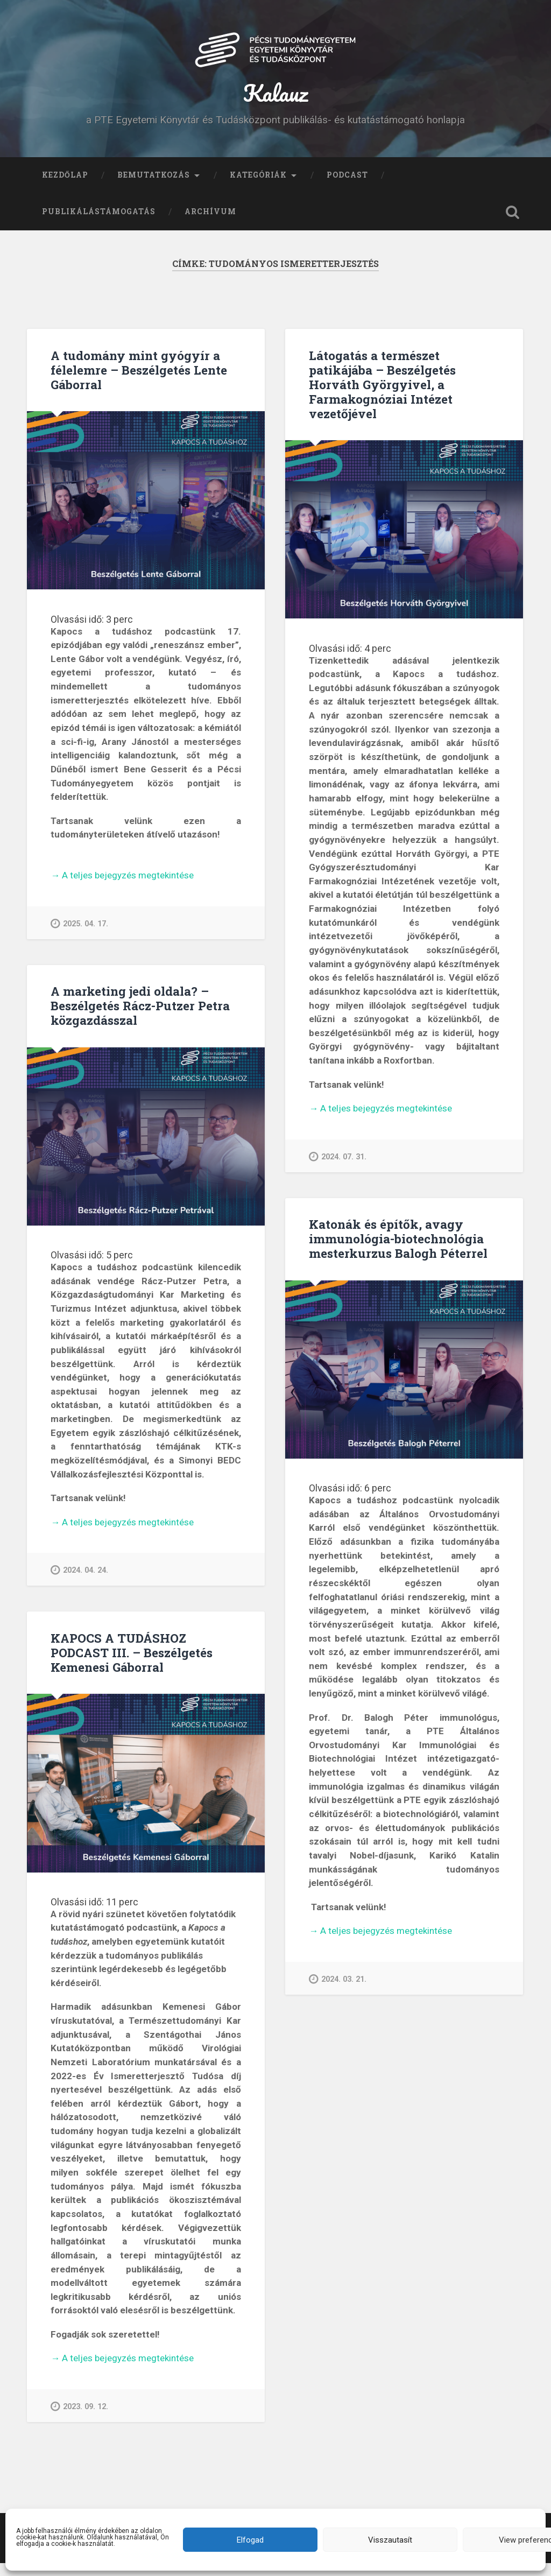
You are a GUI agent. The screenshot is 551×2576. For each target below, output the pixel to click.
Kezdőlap (65, 188)
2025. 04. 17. (79, 936)
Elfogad (250, 2540)
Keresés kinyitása (513, 225)
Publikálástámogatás (99, 224)
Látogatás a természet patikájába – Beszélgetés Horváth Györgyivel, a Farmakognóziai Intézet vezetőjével (382, 397)
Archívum (210, 224)
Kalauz (275, 99)
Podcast (347, 188)
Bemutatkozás (153, 188)
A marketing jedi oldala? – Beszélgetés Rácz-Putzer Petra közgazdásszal (140, 1018)
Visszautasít (390, 2540)
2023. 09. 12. (79, 2419)
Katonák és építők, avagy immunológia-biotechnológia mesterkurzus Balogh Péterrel (398, 1251)
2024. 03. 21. (337, 1992)
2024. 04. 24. (79, 1583)
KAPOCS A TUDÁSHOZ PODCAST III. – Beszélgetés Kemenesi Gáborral (132, 1665)
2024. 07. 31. (337, 1169)
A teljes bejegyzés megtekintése (122, 889)
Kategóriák (258, 188)
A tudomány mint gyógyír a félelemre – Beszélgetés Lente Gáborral (139, 382)
